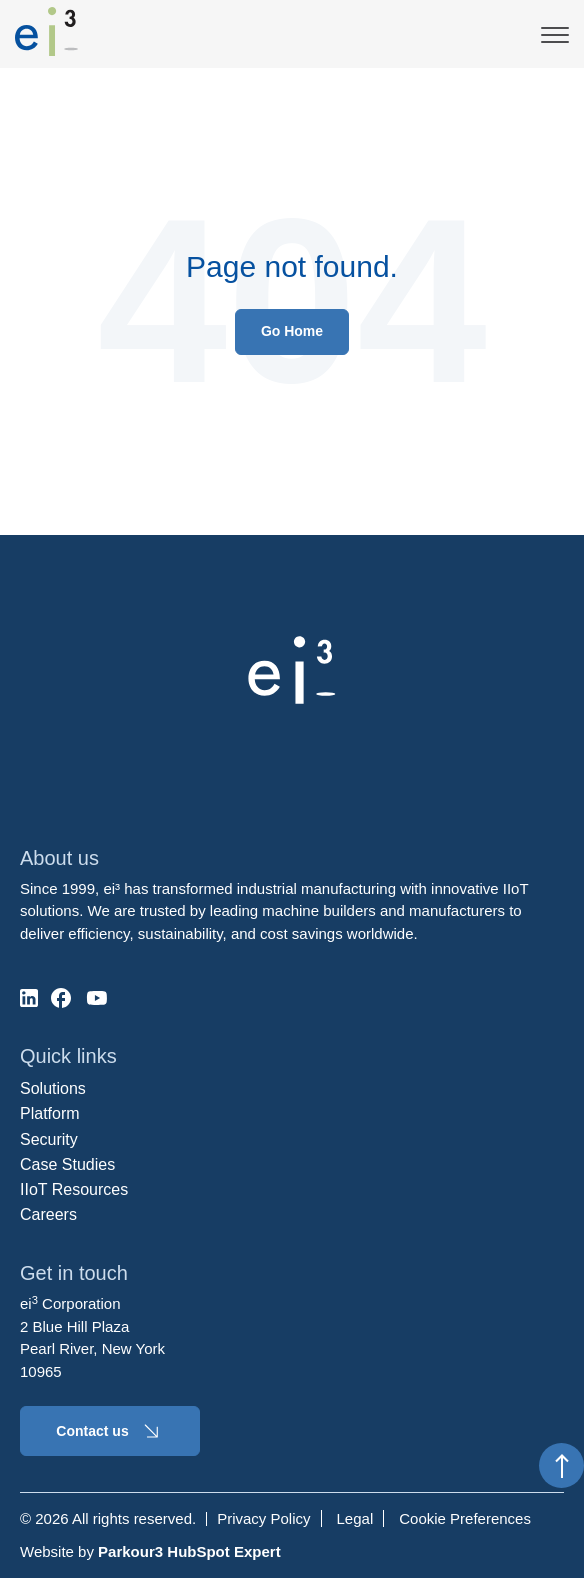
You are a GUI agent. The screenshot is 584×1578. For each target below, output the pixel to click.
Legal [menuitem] (355, 1518)
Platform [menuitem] (50, 1113)
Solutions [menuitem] (53, 1088)
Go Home (292, 331)
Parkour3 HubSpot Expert (189, 1551)
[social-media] (29, 998)
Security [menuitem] (49, 1139)
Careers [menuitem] (48, 1214)
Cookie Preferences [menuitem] (465, 1518)
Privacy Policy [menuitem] (263, 1518)
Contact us (109, 1431)
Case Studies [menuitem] (67, 1164)
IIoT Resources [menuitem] (74, 1189)
